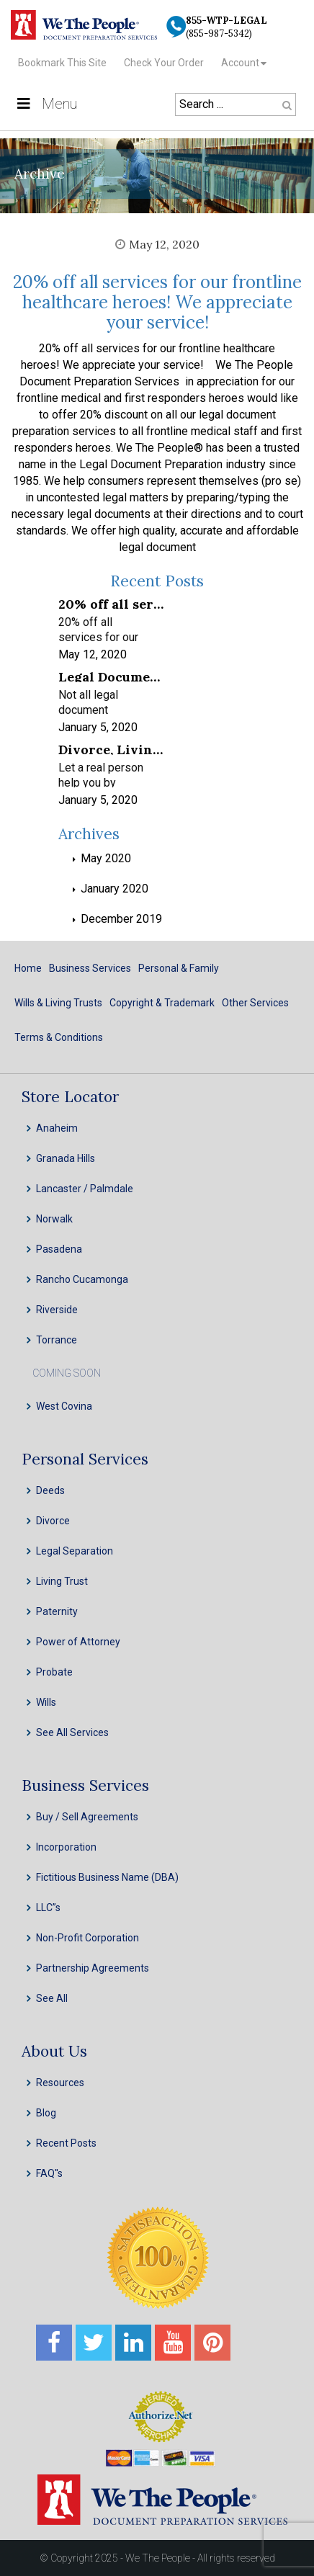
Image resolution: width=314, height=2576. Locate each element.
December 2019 (121, 919)
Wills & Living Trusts (58, 1003)
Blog (46, 2113)
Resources (60, 2082)
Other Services (255, 1003)
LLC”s (48, 1907)
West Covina (64, 1406)
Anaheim (57, 1128)
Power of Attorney (78, 1641)
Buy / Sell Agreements (87, 1817)
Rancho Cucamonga (82, 1279)
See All (52, 1998)
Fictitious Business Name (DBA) (107, 1877)
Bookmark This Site (62, 62)
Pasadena (59, 1249)
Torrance (56, 1340)
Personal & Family (178, 968)
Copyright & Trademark (162, 1003)
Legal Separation (74, 1551)
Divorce (53, 1520)
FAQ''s (49, 2173)
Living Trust (62, 1581)
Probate (54, 1672)
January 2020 (114, 888)
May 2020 (106, 858)
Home (28, 968)
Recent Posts (66, 2143)
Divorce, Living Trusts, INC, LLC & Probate (110, 749)
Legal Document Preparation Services (110, 676)
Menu (45, 103)
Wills (46, 1702)
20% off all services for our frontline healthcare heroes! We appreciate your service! (157, 302)
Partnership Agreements (92, 1968)
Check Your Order (164, 62)
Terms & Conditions (58, 1037)
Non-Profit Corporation (87, 1938)
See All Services (72, 1732)
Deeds (50, 1490)
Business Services (90, 968)
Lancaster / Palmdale (84, 1188)
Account (240, 62)
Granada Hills (65, 1158)
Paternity (57, 1611)
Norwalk (54, 1219)
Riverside (57, 1309)
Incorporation (66, 1847)
